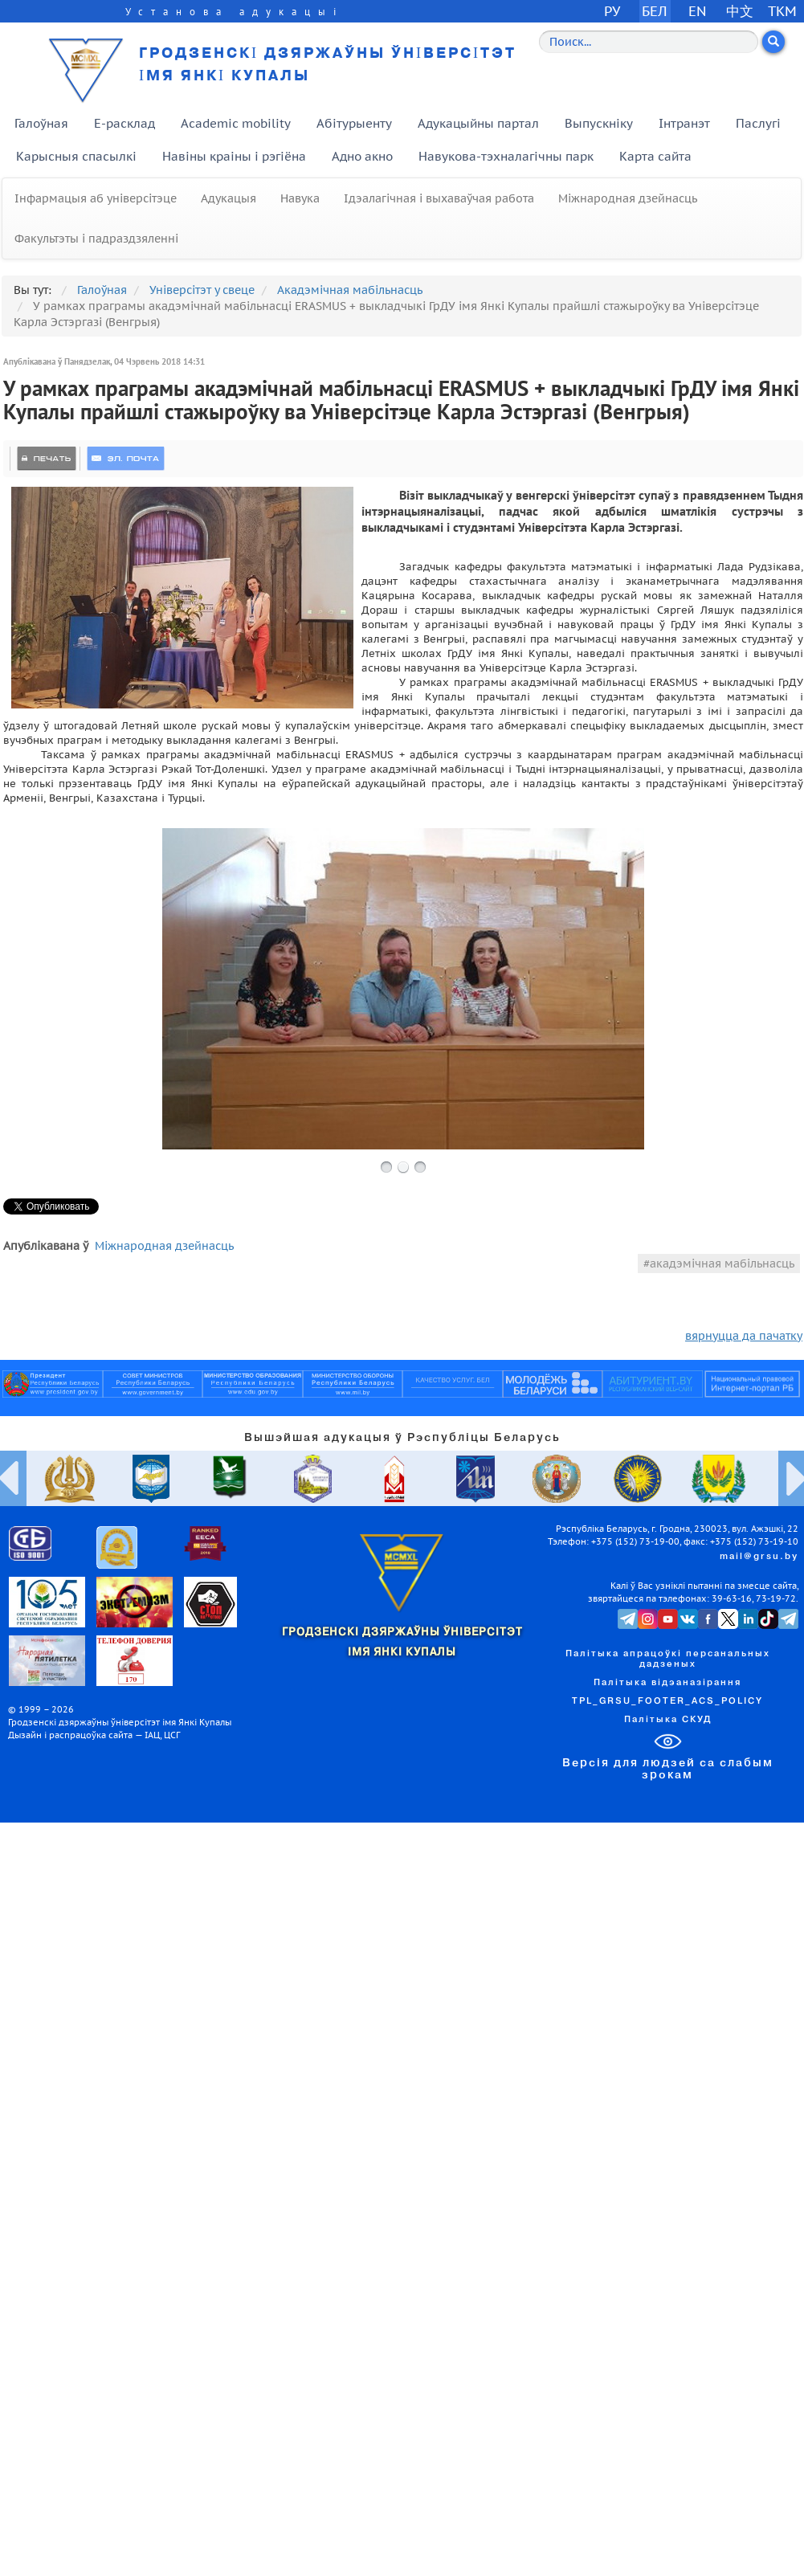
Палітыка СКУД (668, 1720)
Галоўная (41, 123)
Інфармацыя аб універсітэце (95, 198)
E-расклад (124, 123)
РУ (612, 11)
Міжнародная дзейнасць (627, 198)
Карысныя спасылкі (76, 156)
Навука (300, 198)
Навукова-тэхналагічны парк (506, 156)
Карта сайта (655, 156)
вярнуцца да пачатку (743, 1336)
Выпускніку (599, 123)
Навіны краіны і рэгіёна (234, 156)
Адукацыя (228, 198)
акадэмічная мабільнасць (722, 1263)
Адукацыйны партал (478, 123)
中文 (739, 11)
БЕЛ (654, 11)
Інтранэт (684, 123)
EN (697, 11)
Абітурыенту (354, 123)
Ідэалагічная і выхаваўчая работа (439, 198)
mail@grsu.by (759, 1557)
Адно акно (362, 156)
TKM (782, 11)
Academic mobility (236, 123)
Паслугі (758, 123)
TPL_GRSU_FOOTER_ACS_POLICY (667, 1701)
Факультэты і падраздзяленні (96, 238)
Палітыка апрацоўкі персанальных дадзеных (667, 1659)
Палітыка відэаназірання (667, 1683)
